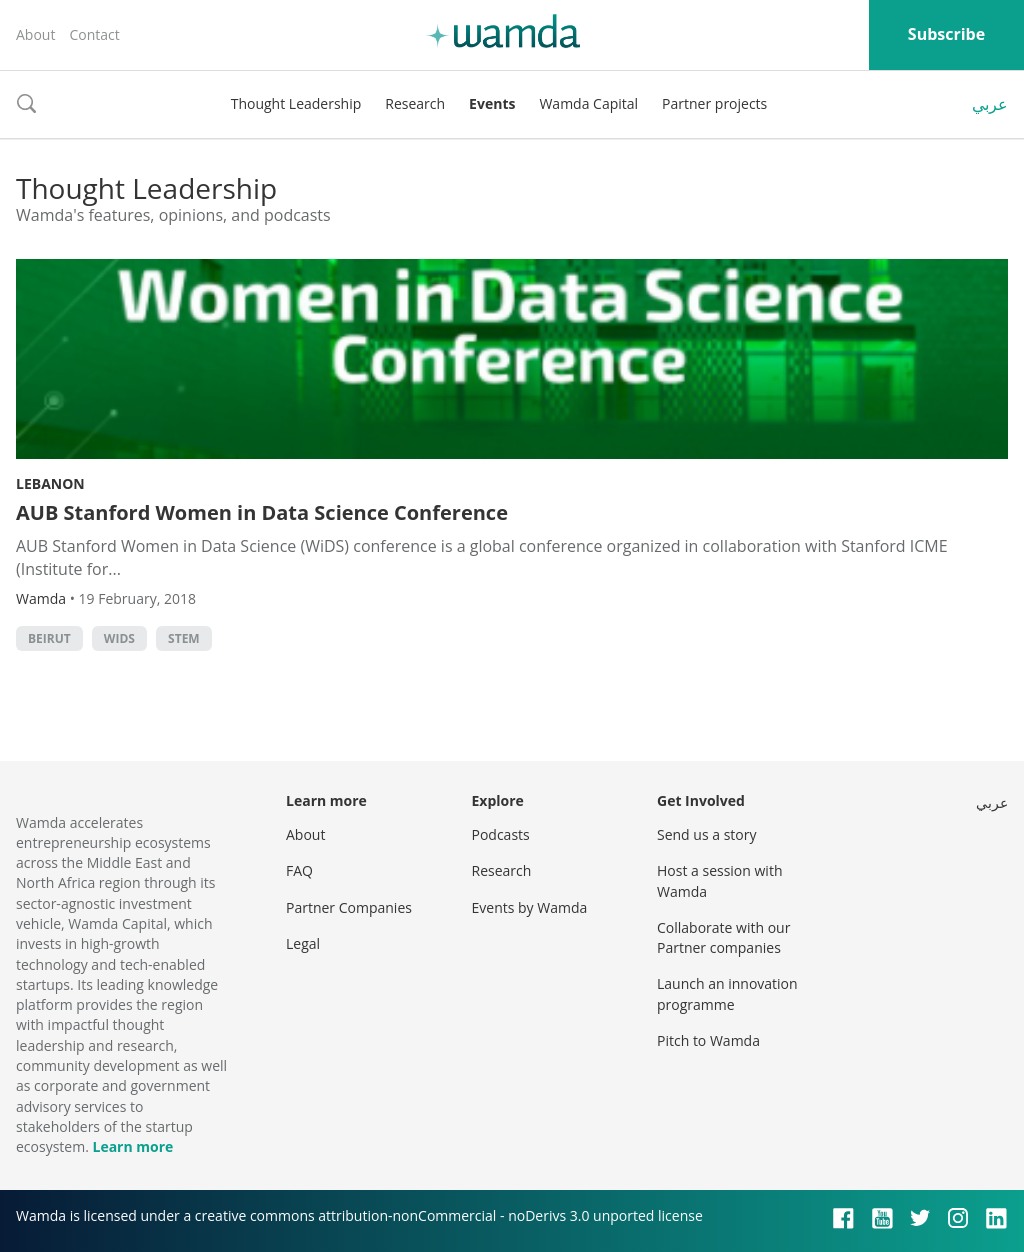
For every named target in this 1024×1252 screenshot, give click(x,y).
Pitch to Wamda (708, 1040)
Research (415, 103)
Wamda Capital (588, 103)
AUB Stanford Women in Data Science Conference (262, 512)
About (35, 34)
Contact (94, 34)
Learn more (132, 1146)
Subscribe (946, 34)
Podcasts (501, 834)
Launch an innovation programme (727, 993)
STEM (184, 638)
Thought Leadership (296, 103)
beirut (49, 638)
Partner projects (714, 103)
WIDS (119, 638)
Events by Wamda (530, 907)
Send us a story (706, 834)
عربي (990, 104)
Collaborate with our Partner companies (723, 937)
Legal (303, 943)
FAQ (299, 870)
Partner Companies (349, 907)
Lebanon (50, 483)
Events (492, 103)
